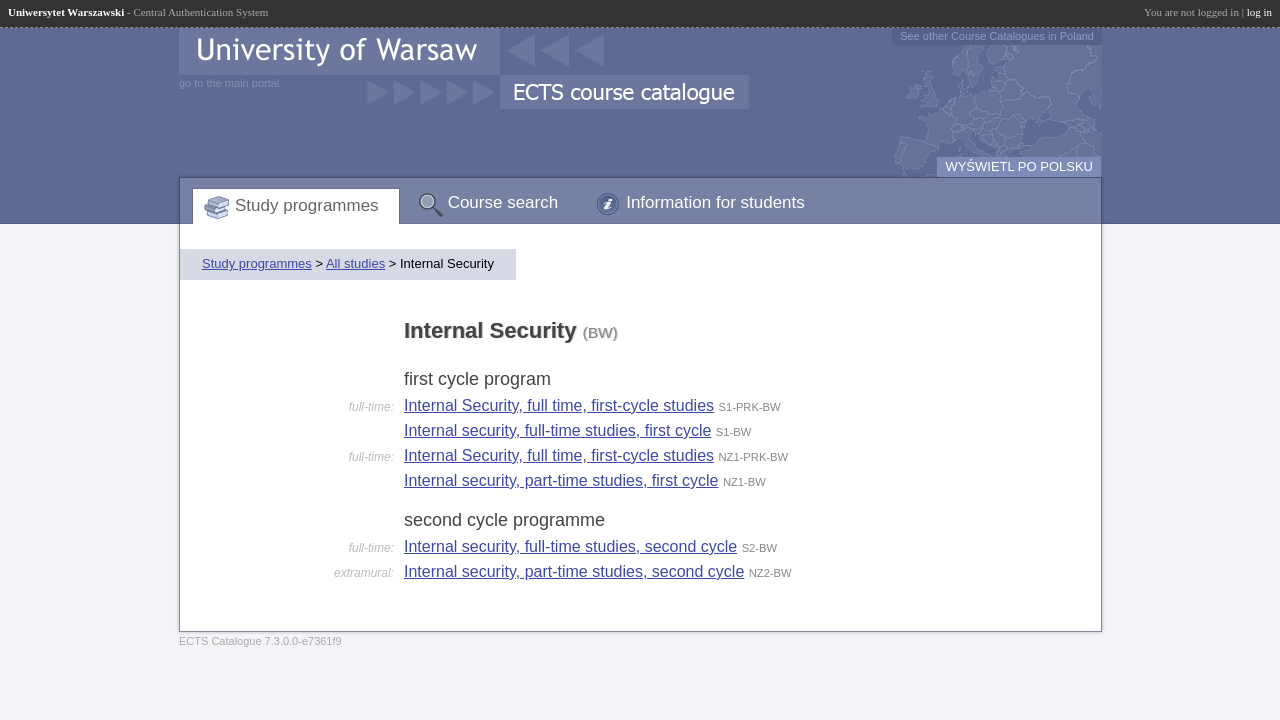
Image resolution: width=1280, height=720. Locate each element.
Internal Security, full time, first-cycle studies (559, 405)
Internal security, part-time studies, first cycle (561, 480)
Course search (503, 202)
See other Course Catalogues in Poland (997, 36)
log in (1259, 12)
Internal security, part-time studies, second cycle (574, 571)
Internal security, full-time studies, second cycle (570, 546)
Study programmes (307, 205)
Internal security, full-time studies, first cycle (557, 430)
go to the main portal (229, 83)
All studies (355, 263)
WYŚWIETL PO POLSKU (1019, 166)
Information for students (715, 202)
